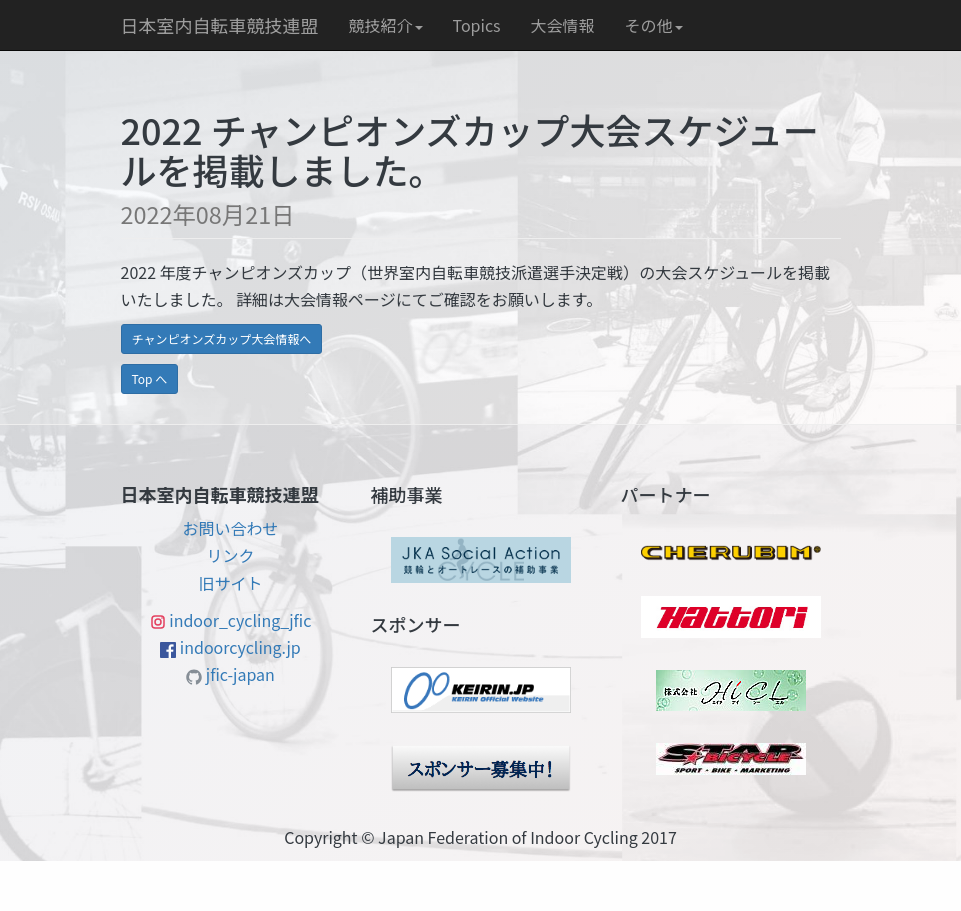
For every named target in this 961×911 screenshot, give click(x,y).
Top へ (150, 378)
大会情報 (563, 25)
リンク (230, 555)
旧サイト (230, 583)
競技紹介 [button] (386, 25)
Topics (477, 25)
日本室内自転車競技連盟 (220, 25)
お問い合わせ (230, 528)
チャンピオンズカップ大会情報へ (222, 338)
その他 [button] (654, 25)
